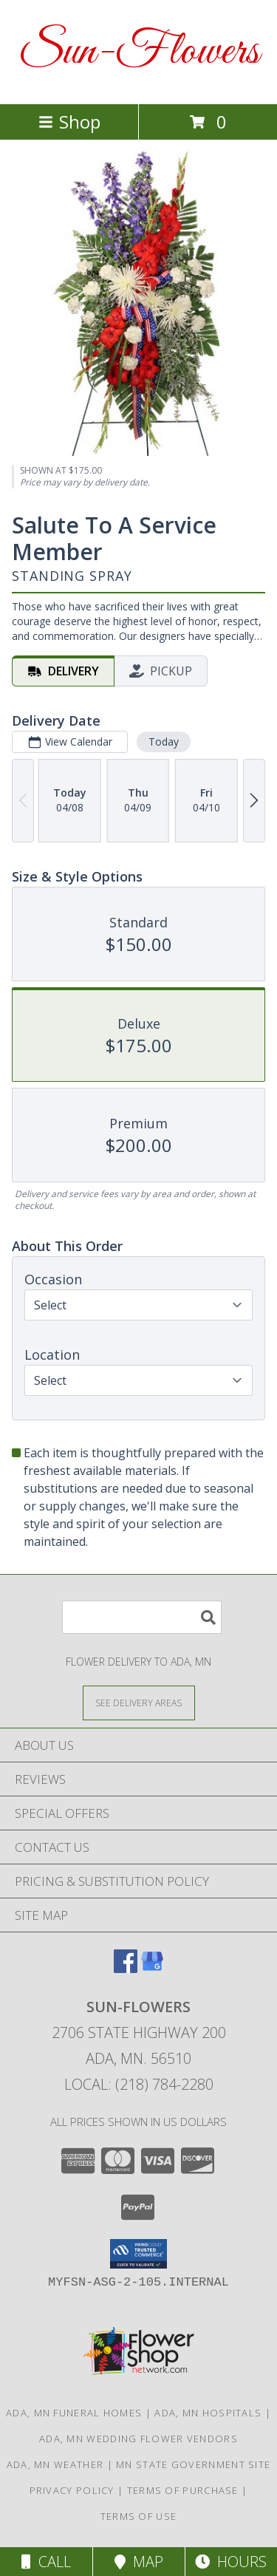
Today (163, 742)
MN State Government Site (193, 2464)
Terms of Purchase (183, 2490)
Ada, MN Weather (55, 2464)
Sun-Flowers (138, 52)
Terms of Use (138, 2516)
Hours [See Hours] (231, 2562)
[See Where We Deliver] (139, 1702)
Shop (69, 121)
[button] (138, 2254)
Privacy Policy (72, 2490)
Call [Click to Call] (46, 2562)
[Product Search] (142, 1617)
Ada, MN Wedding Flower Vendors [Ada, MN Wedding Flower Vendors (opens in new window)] (138, 2438)
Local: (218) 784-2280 (138, 2084)
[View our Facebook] (125, 1968)
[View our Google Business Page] (152, 1968)
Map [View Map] (138, 2562)
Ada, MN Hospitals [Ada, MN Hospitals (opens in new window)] (207, 2412)
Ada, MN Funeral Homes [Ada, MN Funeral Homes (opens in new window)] (74, 2412)
